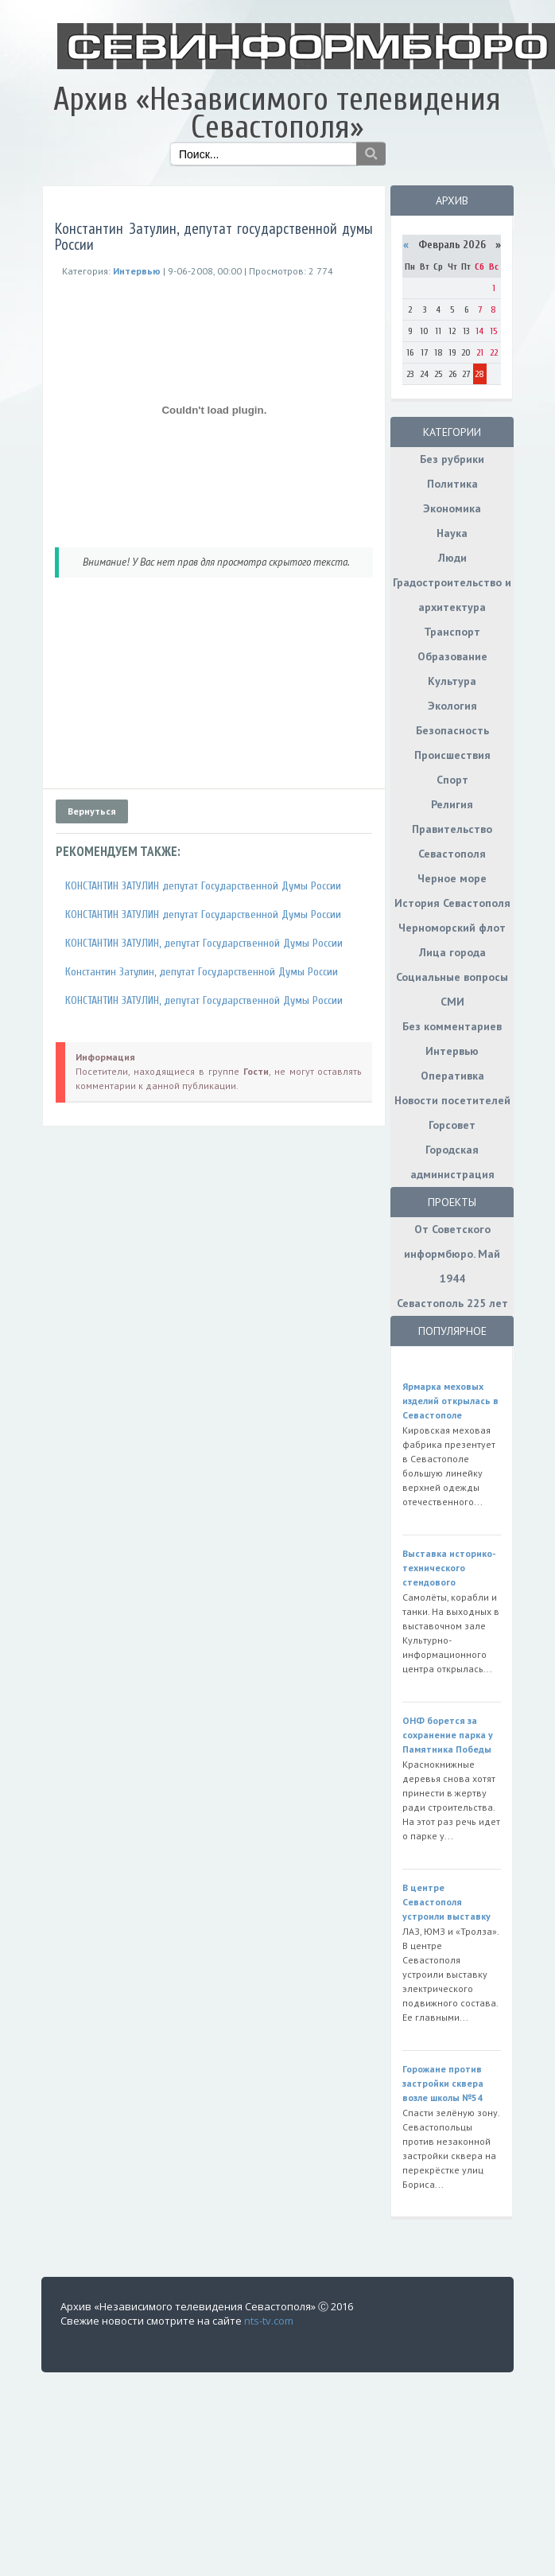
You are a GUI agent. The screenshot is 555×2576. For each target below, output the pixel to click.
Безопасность (452, 730)
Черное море (452, 878)
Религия (452, 804)
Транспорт (452, 632)
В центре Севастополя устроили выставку (446, 1901)
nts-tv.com (268, 2320)
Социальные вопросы (452, 977)
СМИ (452, 1001)
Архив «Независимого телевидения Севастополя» (277, 113)
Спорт (452, 779)
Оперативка (452, 1075)
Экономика (452, 508)
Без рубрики (452, 459)
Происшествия (452, 755)
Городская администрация (452, 1161)
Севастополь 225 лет (452, 1303)
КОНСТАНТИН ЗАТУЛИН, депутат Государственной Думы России (204, 943)
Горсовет (452, 1125)
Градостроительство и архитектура (452, 594)
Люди (452, 558)
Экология (452, 705)
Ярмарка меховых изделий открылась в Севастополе (450, 1400)
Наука (452, 533)
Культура (452, 681)
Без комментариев (452, 1026)
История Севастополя (452, 903)
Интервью (452, 1051)
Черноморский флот (452, 927)
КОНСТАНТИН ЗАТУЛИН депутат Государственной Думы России (203, 886)
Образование (452, 656)
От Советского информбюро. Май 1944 (452, 1254)
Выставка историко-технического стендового (449, 1567)
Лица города (452, 952)
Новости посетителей (452, 1100)
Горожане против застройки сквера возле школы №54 (442, 2083)
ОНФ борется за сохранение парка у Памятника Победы (447, 1734)
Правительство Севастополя (452, 841)
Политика (452, 484)
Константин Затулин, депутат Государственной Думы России (201, 972)
